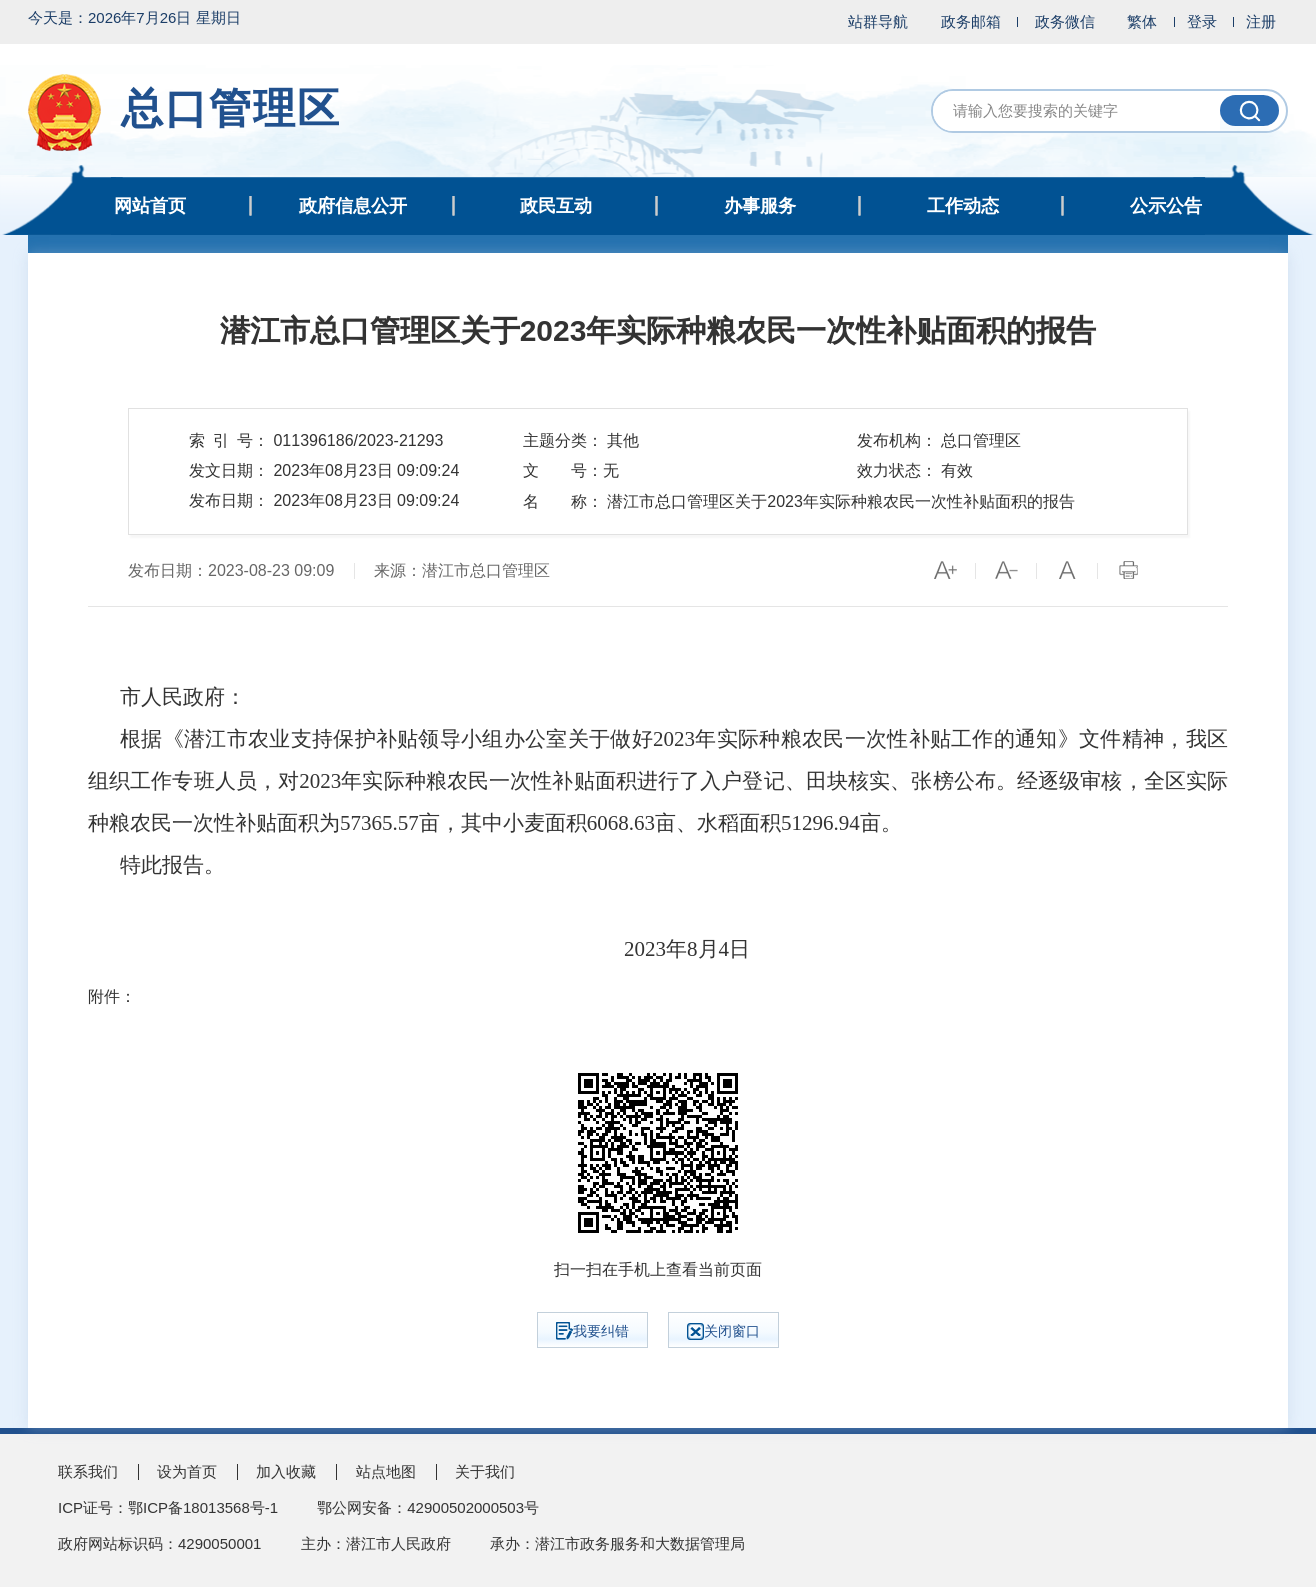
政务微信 (1065, 21)
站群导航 (878, 21)
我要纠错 (592, 1331)
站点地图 (386, 1471)
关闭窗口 (723, 1331)
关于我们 (485, 1471)
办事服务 (760, 206)
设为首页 (187, 1471)
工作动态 (963, 206)
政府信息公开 (353, 206)
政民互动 (556, 206)
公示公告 (1166, 206)
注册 (1261, 21)
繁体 (1142, 21)
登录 (1202, 21)
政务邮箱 (971, 21)
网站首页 (150, 206)
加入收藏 (286, 1471)
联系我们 (88, 1471)
